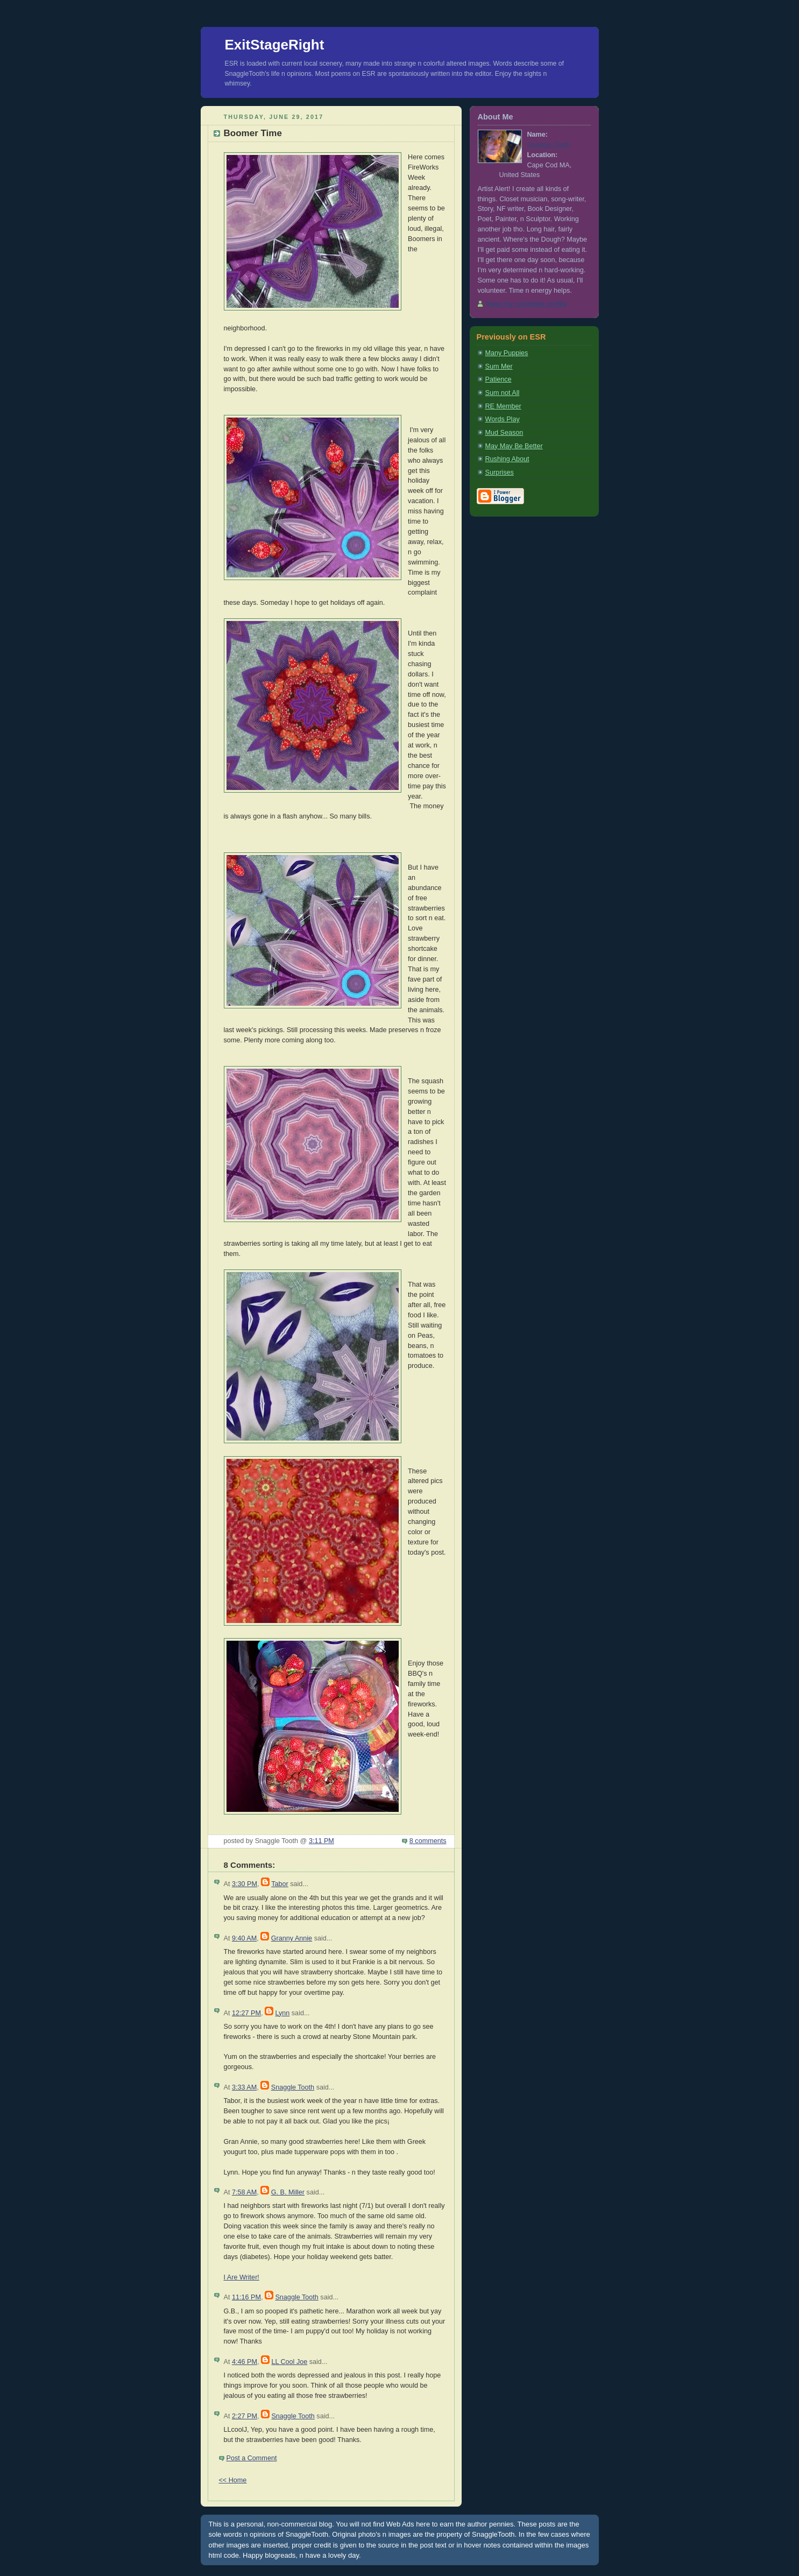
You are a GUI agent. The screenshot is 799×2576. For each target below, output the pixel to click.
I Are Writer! (241, 2277)
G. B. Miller (288, 2192)
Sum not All (502, 393)
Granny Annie (291, 1938)
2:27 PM (244, 2416)
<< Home (233, 2480)
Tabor (279, 1884)
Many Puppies (506, 353)
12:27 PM (246, 2013)
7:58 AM (244, 2192)
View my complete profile (526, 304)
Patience (498, 379)
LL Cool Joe (289, 2362)
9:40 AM (244, 1938)
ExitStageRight (274, 45)
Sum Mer (499, 366)
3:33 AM (244, 2087)
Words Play (502, 419)
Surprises (499, 472)
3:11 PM (321, 1841)
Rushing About (507, 459)
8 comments (428, 1841)
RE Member (503, 406)
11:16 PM (246, 2297)
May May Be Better (514, 446)
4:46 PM (244, 2362)
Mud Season (504, 432)
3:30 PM (244, 1884)
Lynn (282, 2013)
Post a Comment (252, 2458)
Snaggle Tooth (292, 2087)
